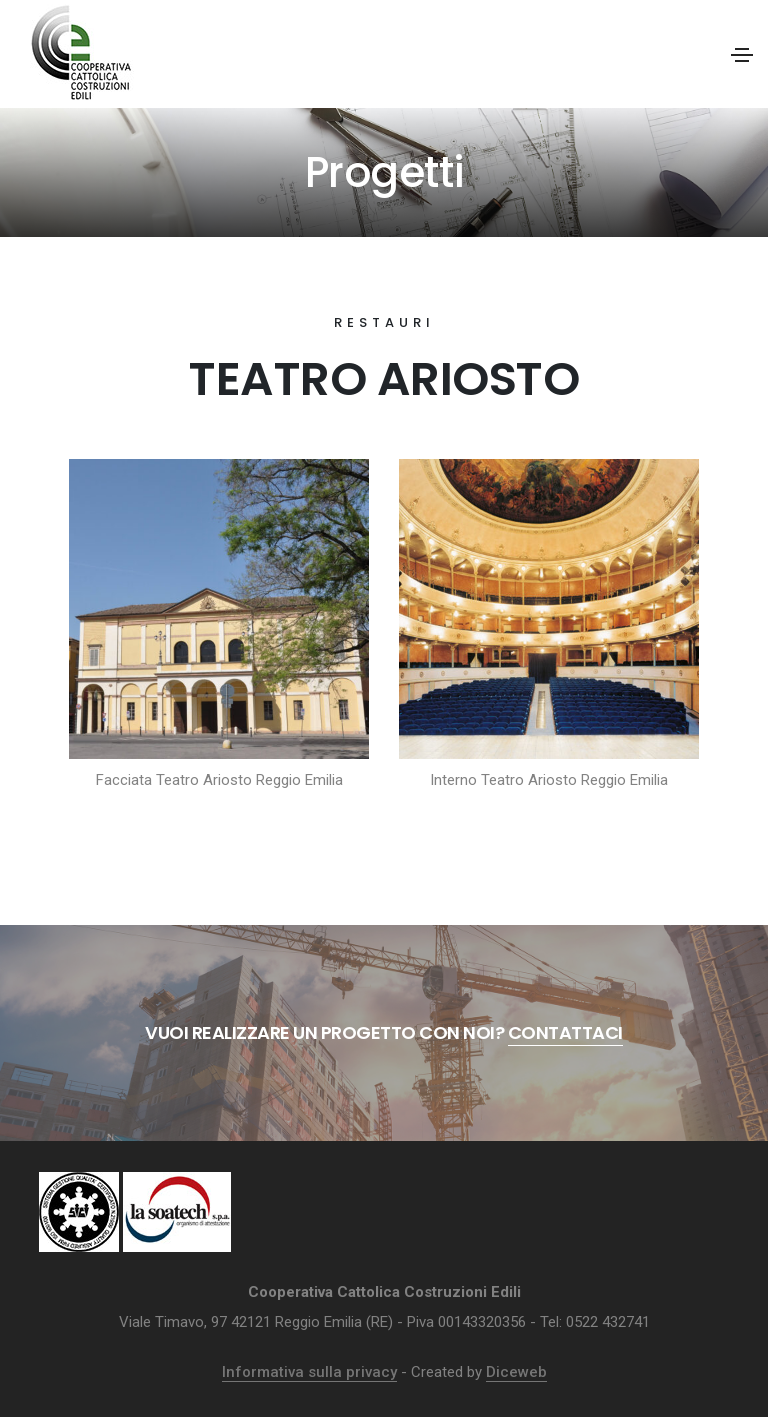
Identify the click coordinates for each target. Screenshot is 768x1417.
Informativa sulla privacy (309, 1372)
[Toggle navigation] (742, 55)
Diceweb (516, 1372)
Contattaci (565, 1032)
